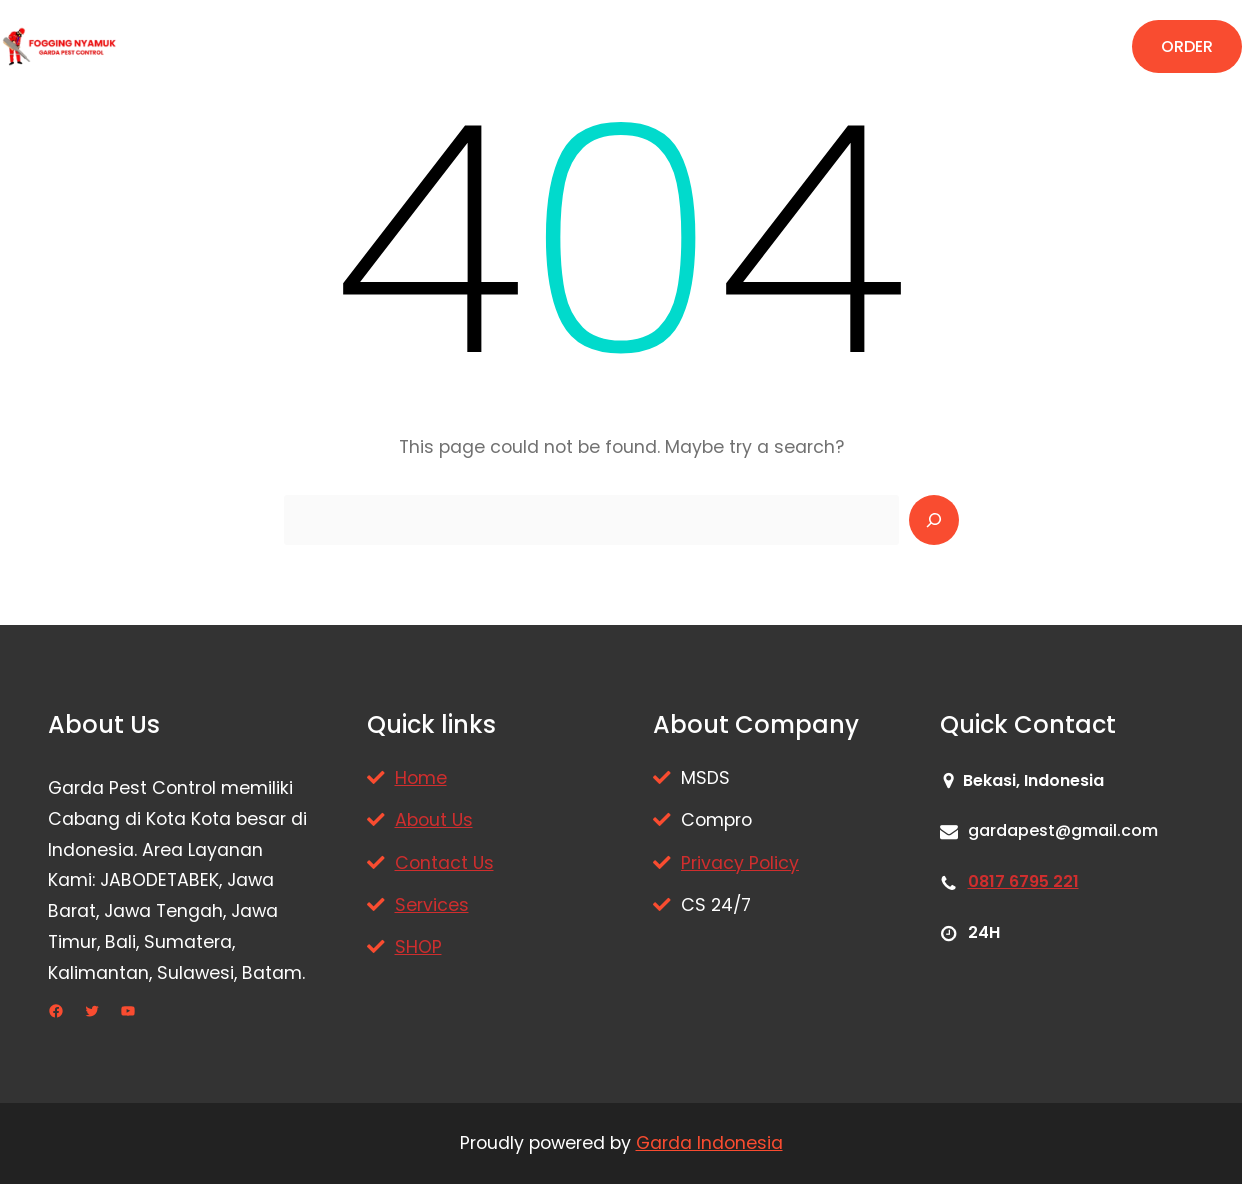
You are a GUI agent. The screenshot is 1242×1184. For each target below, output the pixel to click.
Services (432, 905)
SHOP (418, 947)
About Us (434, 820)
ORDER (1187, 46)
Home (421, 778)
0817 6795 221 (1023, 881)
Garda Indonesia (709, 1143)
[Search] (934, 520)
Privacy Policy (740, 863)
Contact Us (444, 863)
